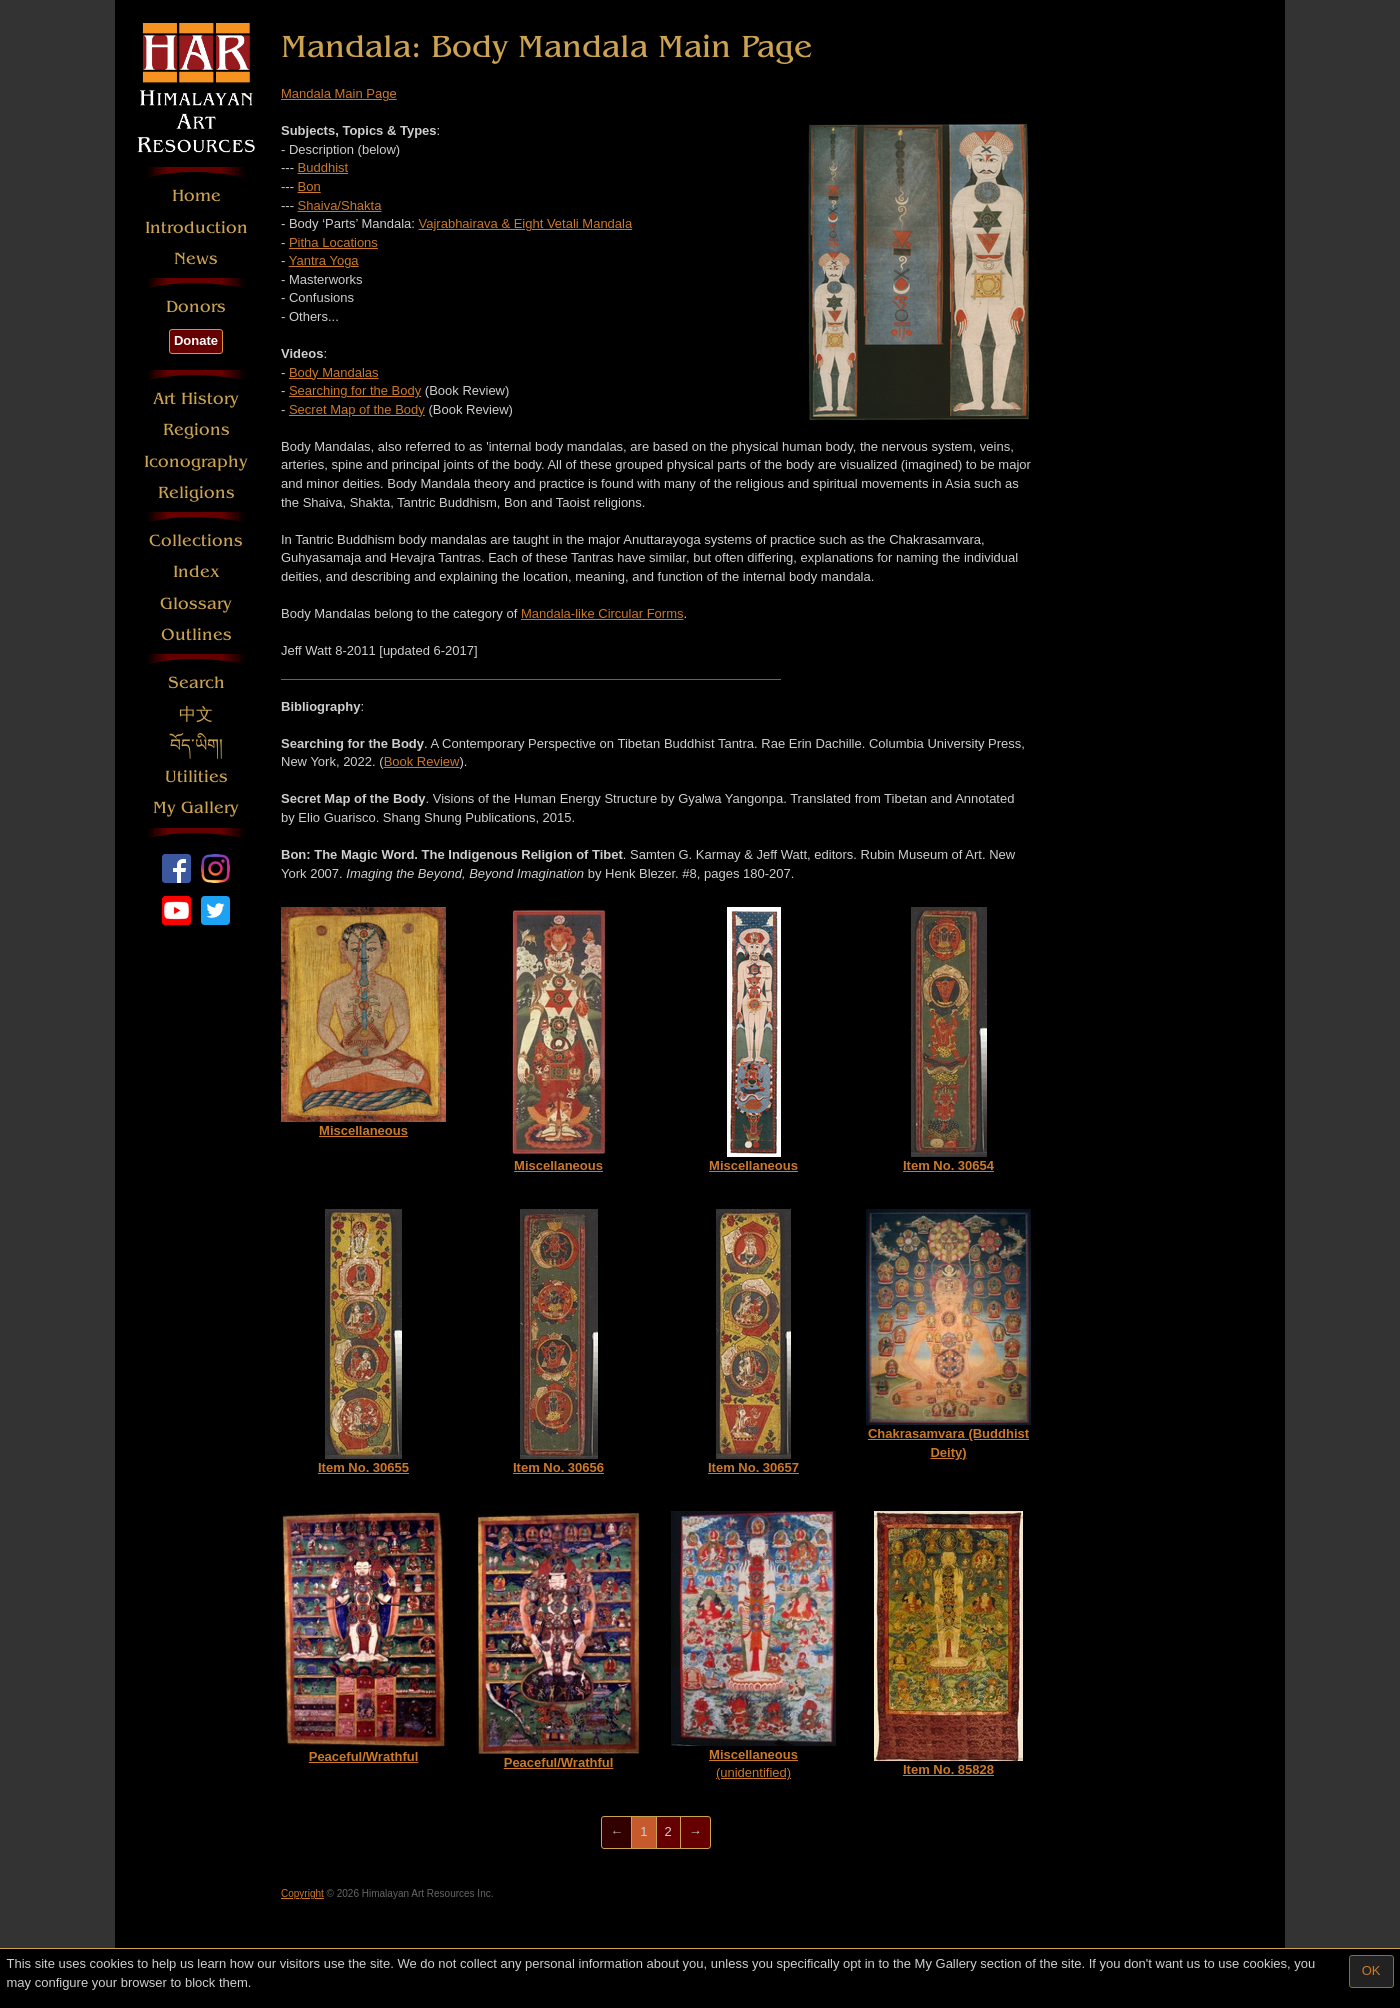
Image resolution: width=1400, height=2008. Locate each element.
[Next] (695, 1832)
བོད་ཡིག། (196, 745)
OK (1371, 1970)
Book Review (422, 761)
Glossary (196, 603)
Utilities (196, 776)
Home (196, 195)
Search (196, 682)
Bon (309, 186)
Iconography (196, 461)
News (196, 258)
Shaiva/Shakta (340, 205)
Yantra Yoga (324, 260)
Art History (196, 398)
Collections (196, 540)
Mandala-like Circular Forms (602, 613)
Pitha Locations (333, 242)
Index (196, 571)
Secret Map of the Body (357, 409)
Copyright (302, 1893)
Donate (196, 340)
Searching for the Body (355, 390)
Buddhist (323, 167)
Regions (196, 429)
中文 (196, 714)
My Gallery (196, 807)
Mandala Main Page (339, 93)
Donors (196, 306)
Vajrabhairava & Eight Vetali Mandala (526, 223)
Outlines (196, 634)
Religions (196, 492)
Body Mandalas (334, 372)
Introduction (196, 227)
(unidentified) (753, 1645)
